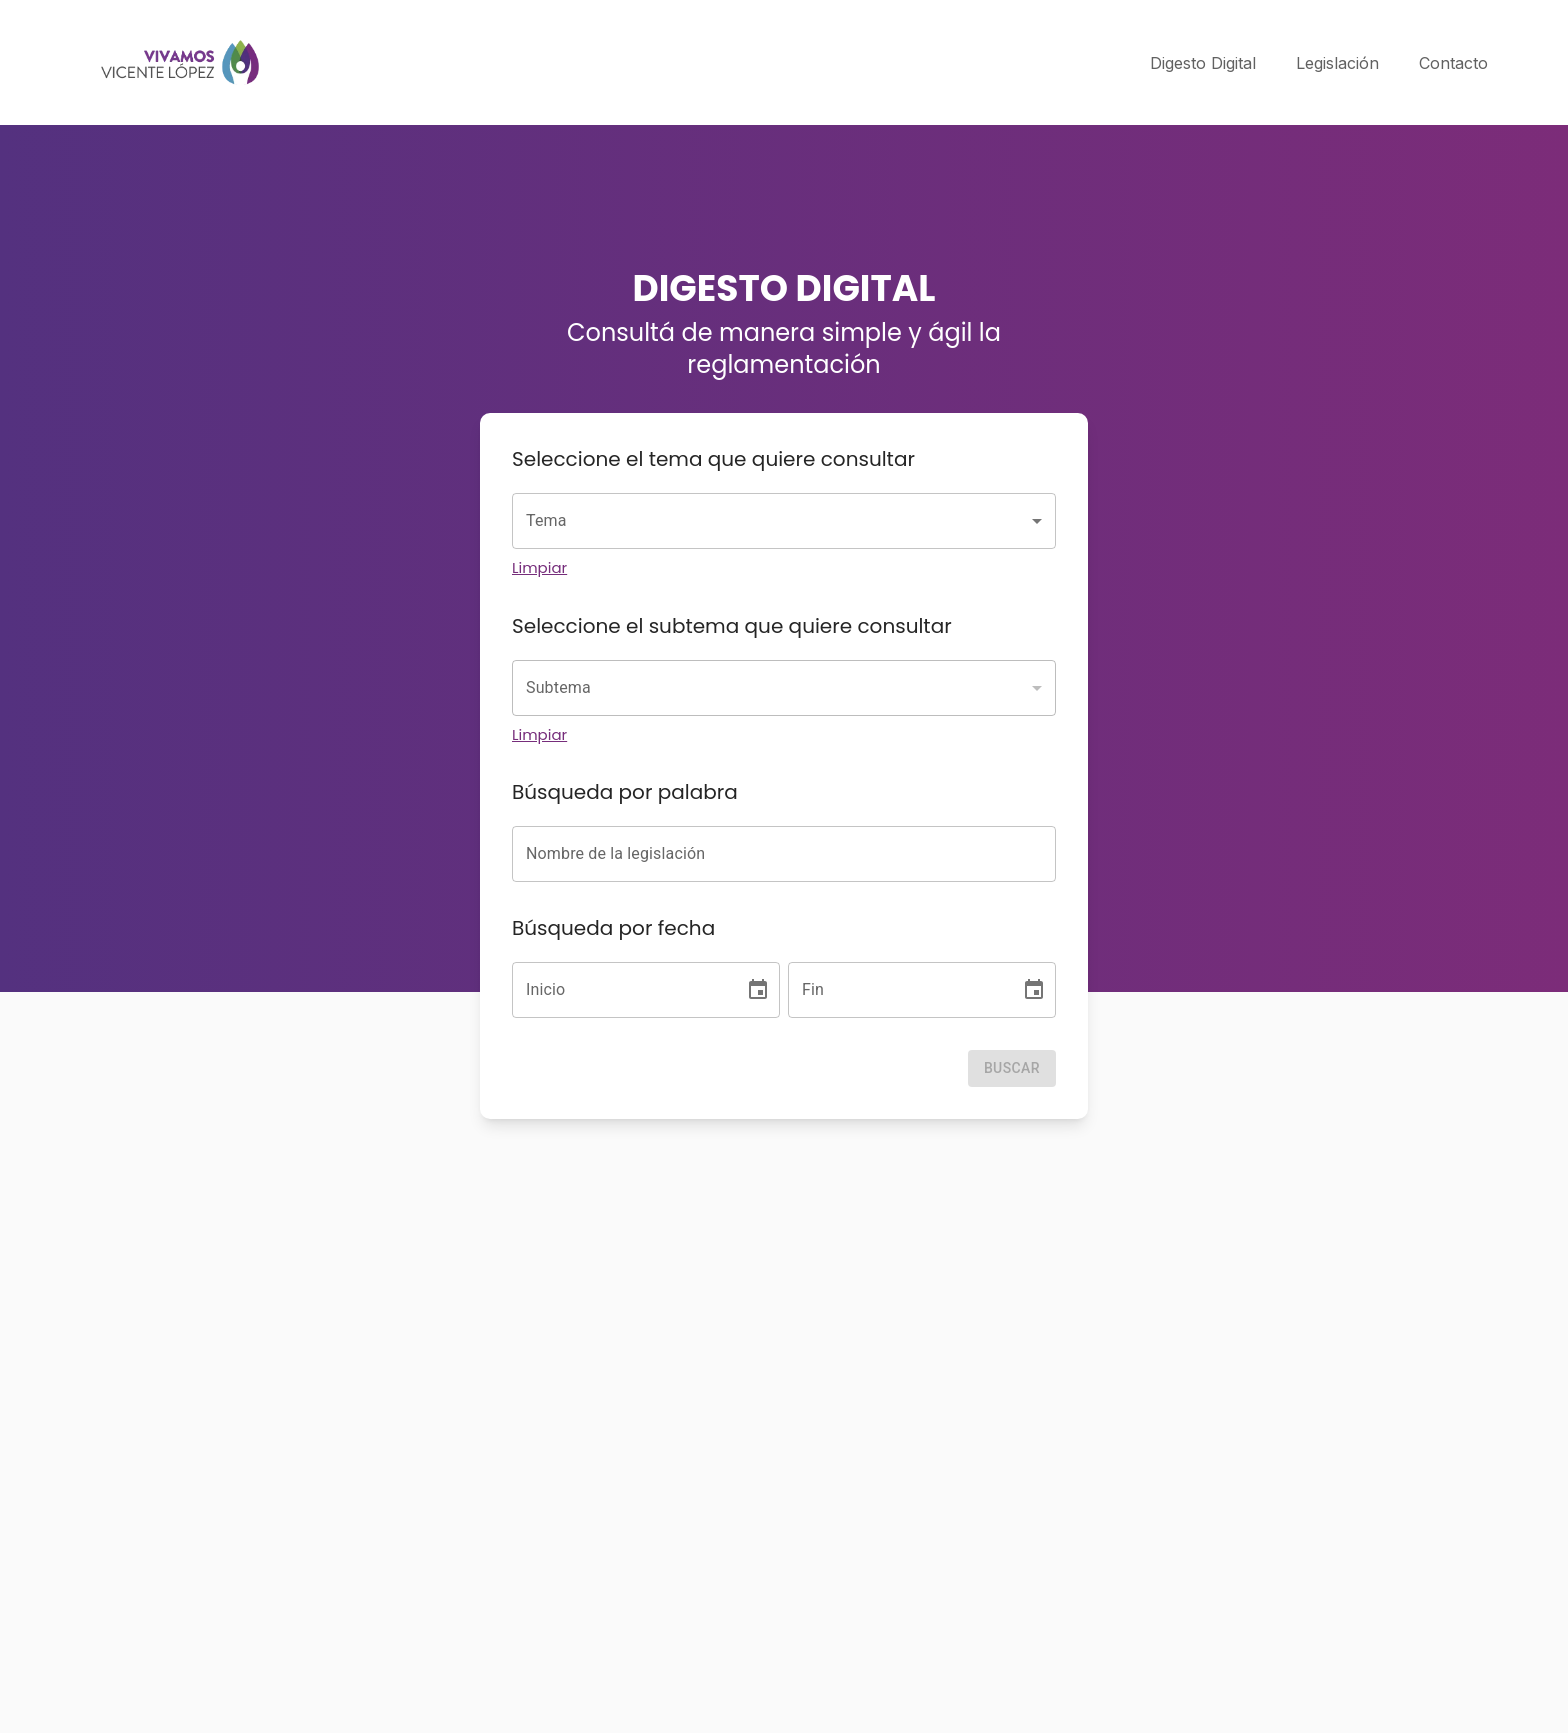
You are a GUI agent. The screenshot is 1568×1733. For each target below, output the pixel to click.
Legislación (1337, 63)
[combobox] (784, 521)
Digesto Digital (1203, 63)
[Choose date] (758, 990)
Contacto (1453, 63)
